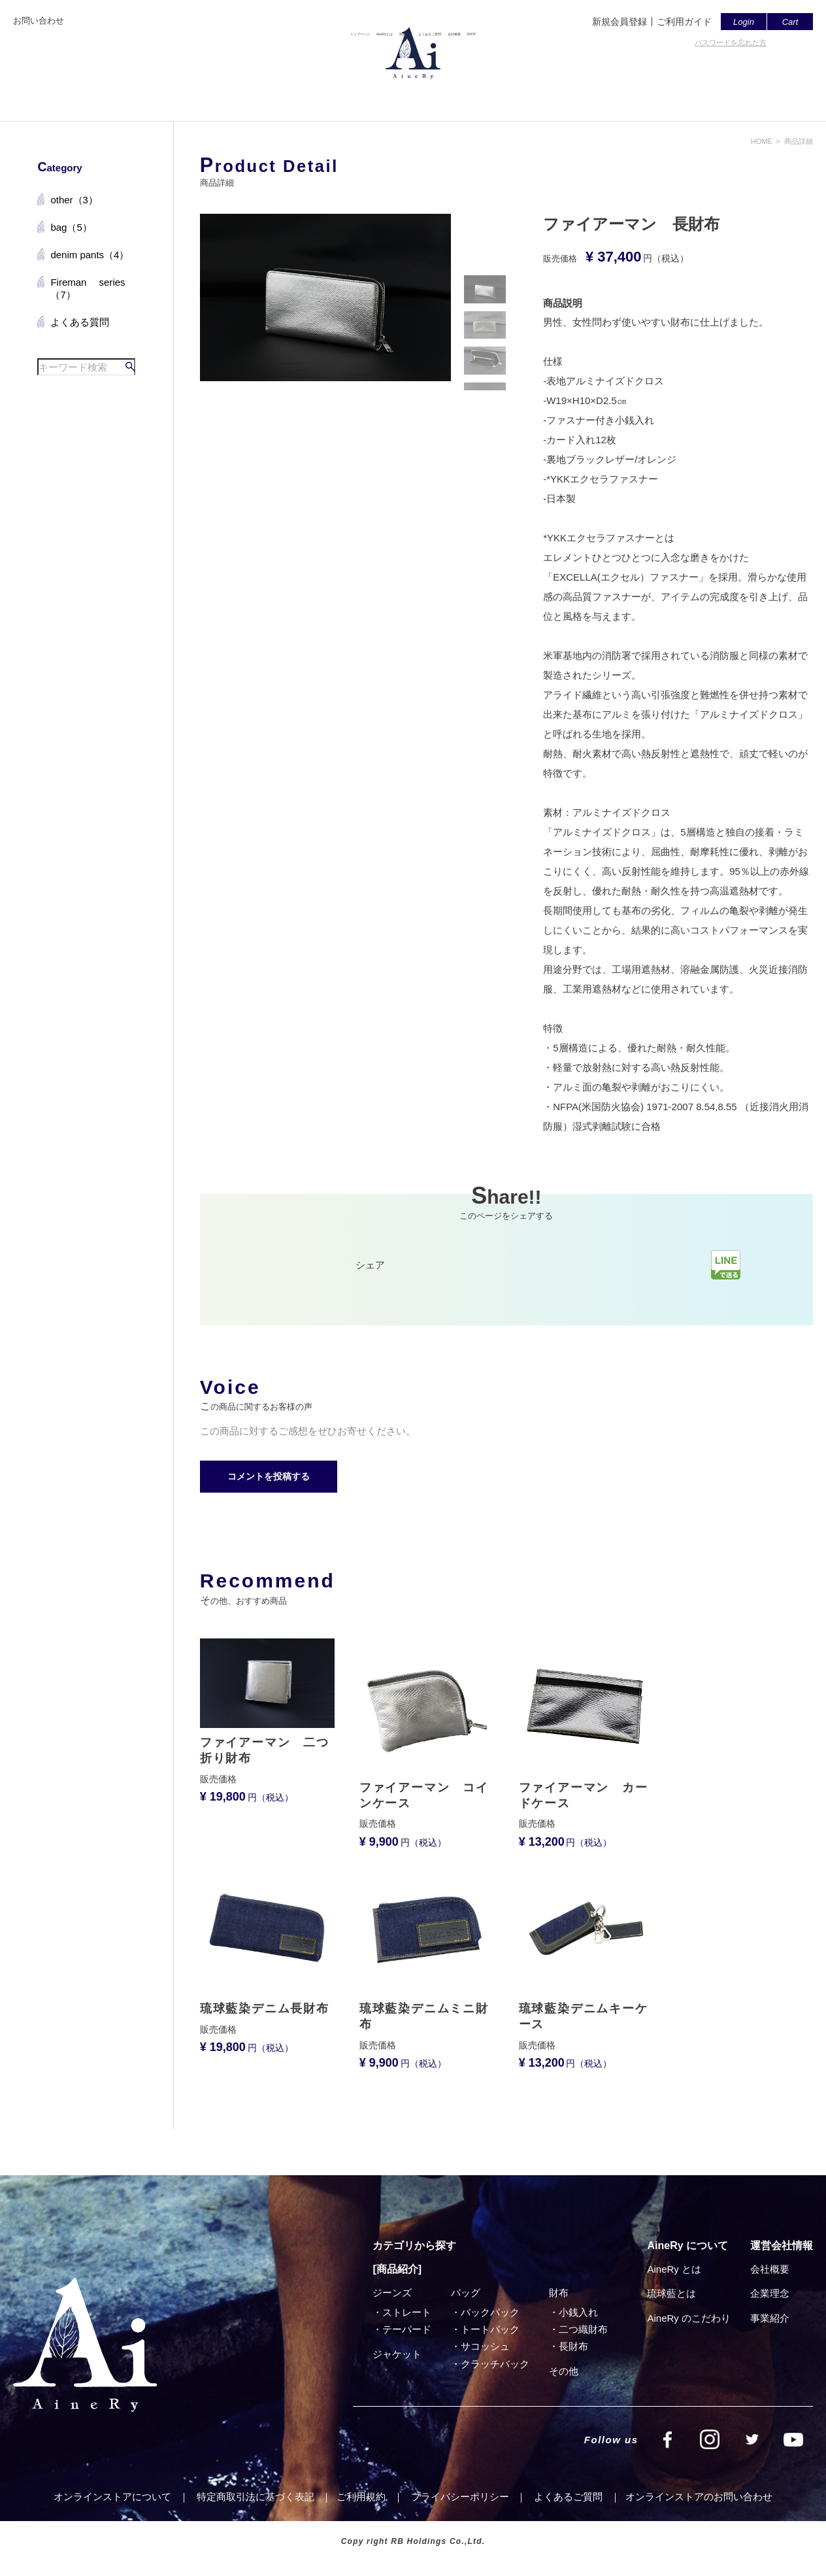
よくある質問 (79, 322)
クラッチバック (495, 2363)
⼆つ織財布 (583, 2329)
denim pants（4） (89, 254)
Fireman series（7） (87, 289)
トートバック (490, 2329)
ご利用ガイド (684, 21)
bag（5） (70, 227)
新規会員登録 (619, 21)
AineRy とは (674, 2269)
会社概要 (537, 96)
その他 (563, 2371)
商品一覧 (390, 96)
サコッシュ (485, 2346)
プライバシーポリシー (460, 2496)
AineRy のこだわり (689, 2318)
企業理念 (769, 2293)
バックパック (490, 2312)
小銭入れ (578, 2312)
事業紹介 (769, 2318)
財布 (559, 2292)
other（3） (74, 199)
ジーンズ (392, 2292)
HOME (761, 141)
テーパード (406, 2329)
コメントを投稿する (268, 1476)
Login (743, 22)
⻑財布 (573, 2346)
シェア (370, 1264)
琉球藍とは (671, 2293)
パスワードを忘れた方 (731, 42)
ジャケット (396, 2354)
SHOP (590, 96)
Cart (790, 22)
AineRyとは (325, 96)
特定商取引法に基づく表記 (255, 2496)
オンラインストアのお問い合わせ (698, 2496)
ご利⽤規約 (361, 2496)
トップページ (251, 96)
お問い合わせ (38, 20)
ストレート (406, 2312)
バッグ (465, 2292)
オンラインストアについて (112, 2496)
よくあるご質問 (463, 96)
